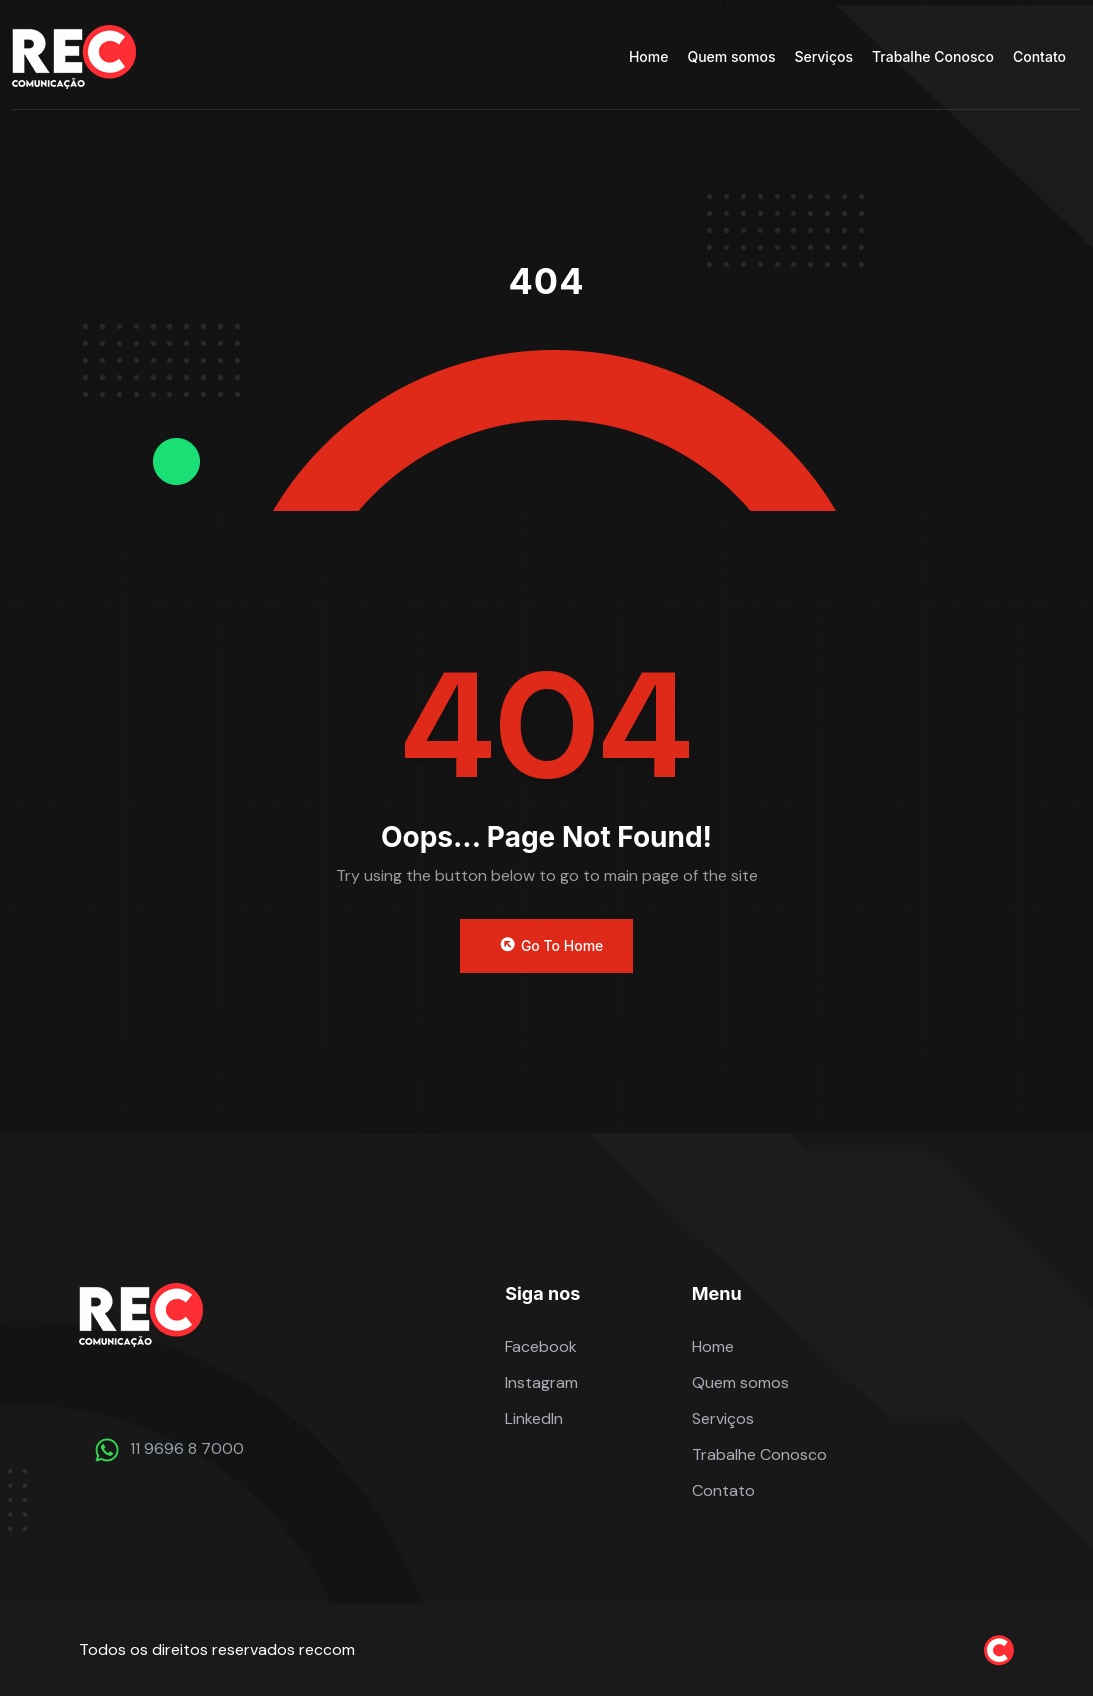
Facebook (541, 1346)
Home (649, 56)
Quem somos (731, 56)
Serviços (823, 56)
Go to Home (550, 945)
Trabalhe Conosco (933, 56)
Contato (1039, 56)
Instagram (541, 1382)
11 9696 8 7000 (187, 1448)
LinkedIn (534, 1418)
